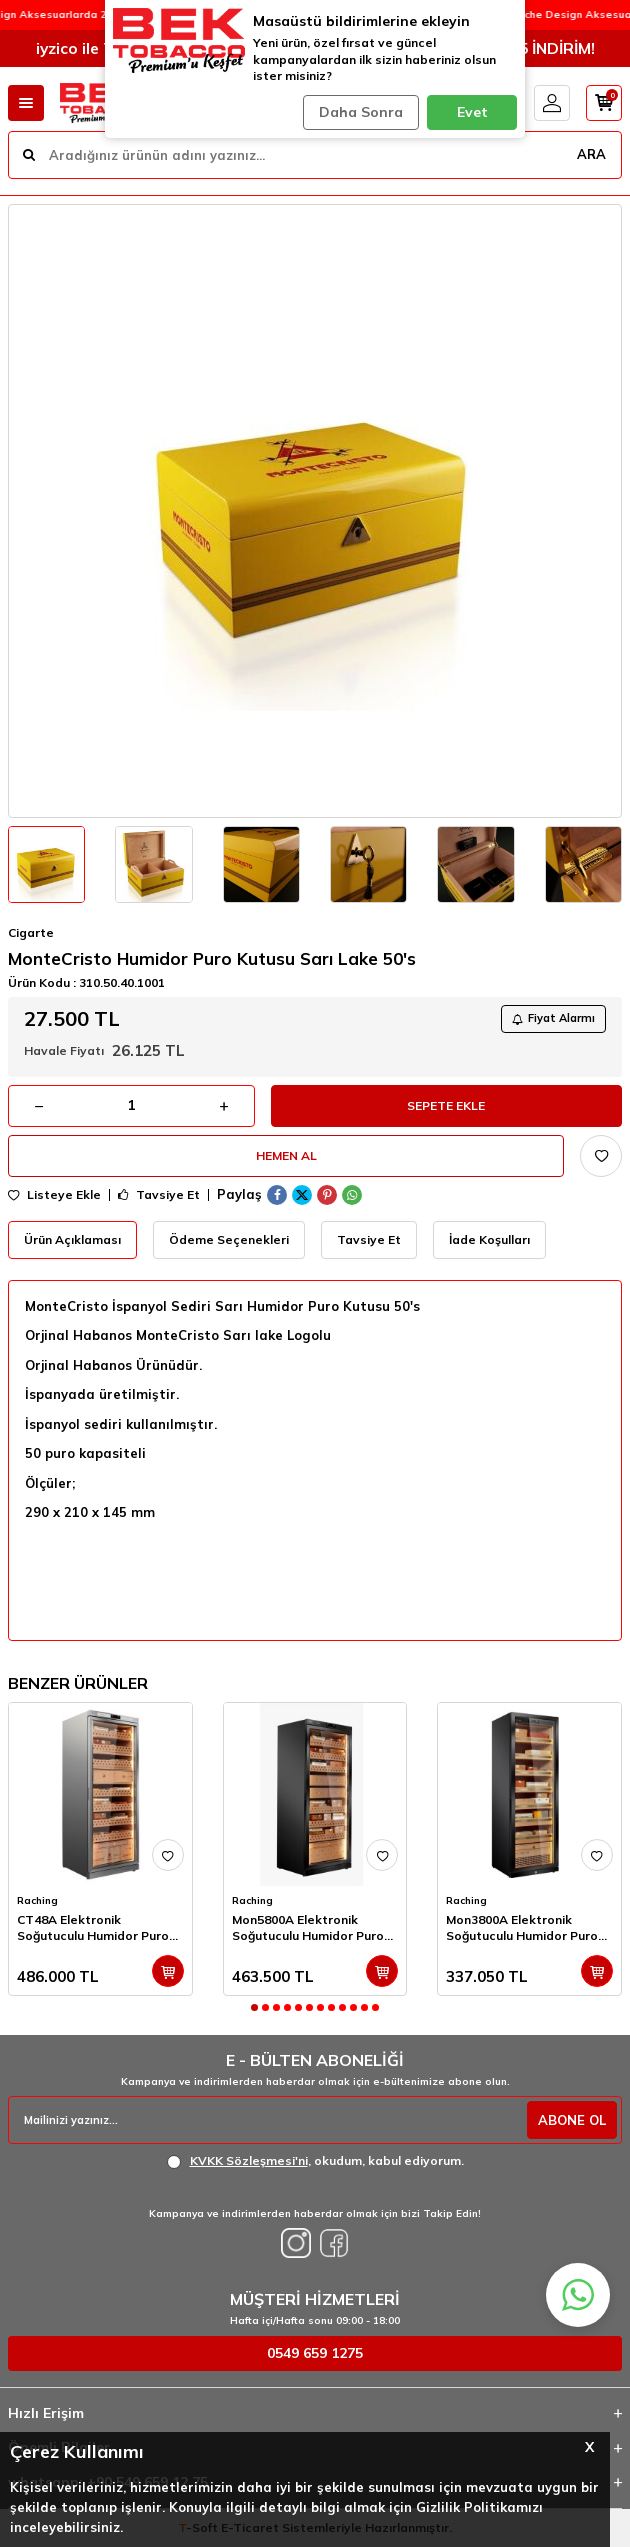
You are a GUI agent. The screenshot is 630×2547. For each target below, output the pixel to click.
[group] (315, 511)
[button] (254, 2007)
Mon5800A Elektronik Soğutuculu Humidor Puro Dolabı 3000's (308, 1928)
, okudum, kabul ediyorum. (315, 2161)
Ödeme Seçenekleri (229, 1239)
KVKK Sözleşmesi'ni (249, 2160)
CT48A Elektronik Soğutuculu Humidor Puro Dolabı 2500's (93, 1928)
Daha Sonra (361, 112)
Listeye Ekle (54, 1195)
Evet (472, 112)
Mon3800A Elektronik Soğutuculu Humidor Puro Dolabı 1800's (522, 1928)
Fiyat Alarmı (553, 1018)
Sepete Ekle (446, 1105)
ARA (591, 154)
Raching (37, 1900)
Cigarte (31, 932)
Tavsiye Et (159, 1195)
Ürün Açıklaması (72, 1239)
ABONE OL (572, 2120)
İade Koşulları (489, 1239)
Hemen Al (286, 1155)
